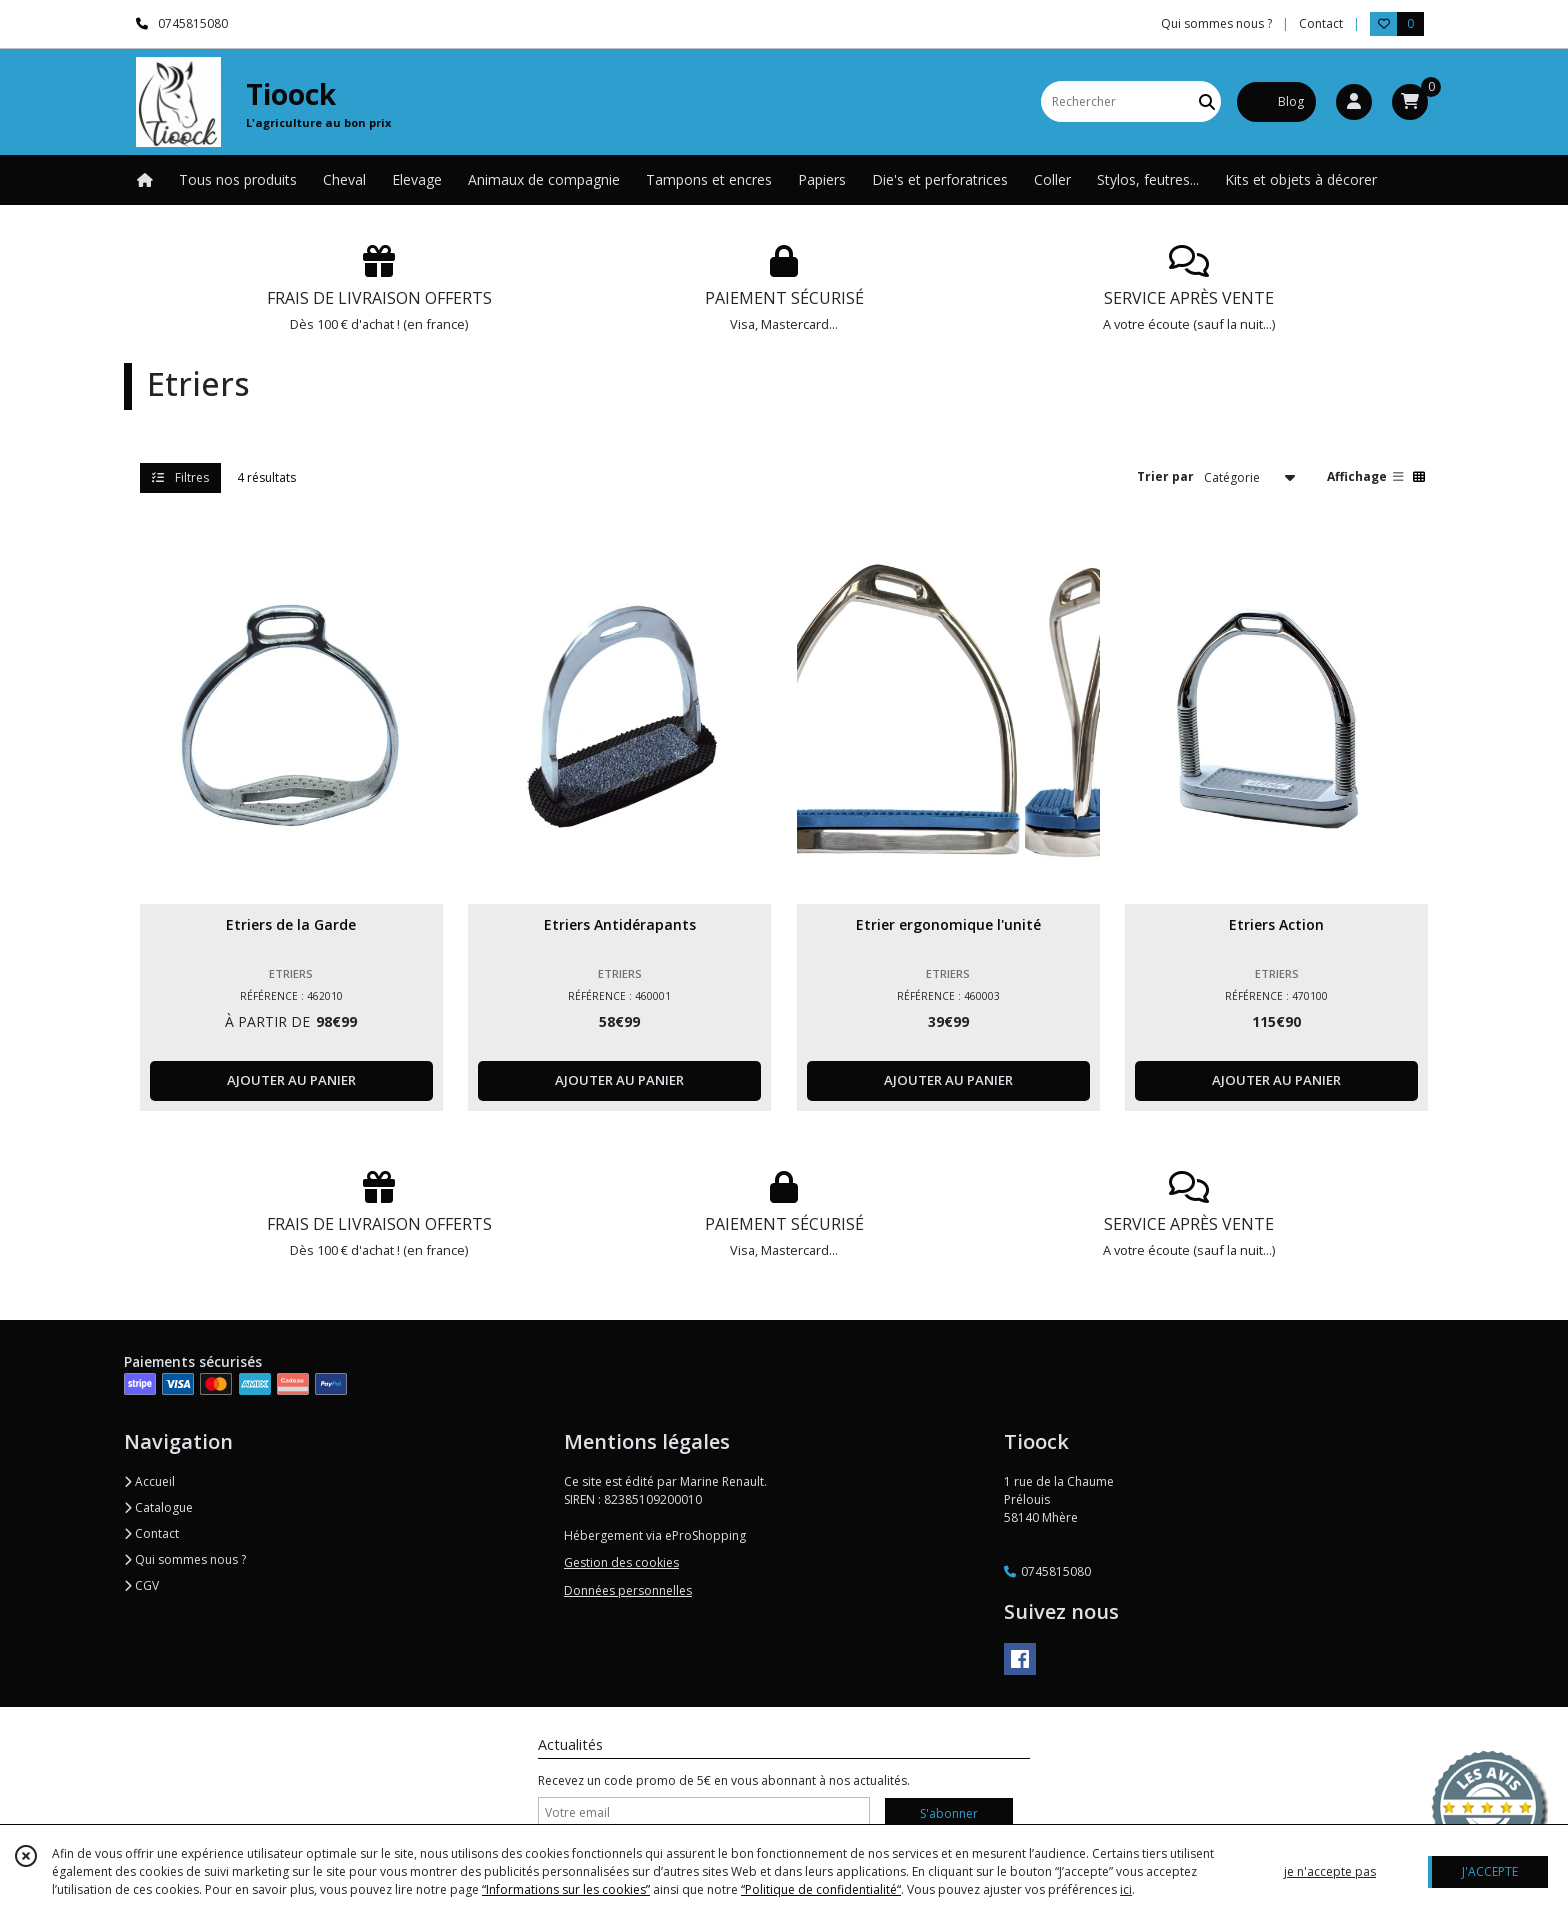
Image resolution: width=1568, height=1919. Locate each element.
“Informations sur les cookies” (566, 1889)
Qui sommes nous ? (185, 1559)
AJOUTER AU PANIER (291, 1080)
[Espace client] (1354, 102)
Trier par (1165, 476)
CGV (141, 1585)
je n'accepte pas (1330, 1871)
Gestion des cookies (621, 1562)
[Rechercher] (1207, 101)
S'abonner (949, 1813)
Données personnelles (628, 1590)
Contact (1321, 23)
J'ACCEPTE (1490, 1871)
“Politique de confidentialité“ (821, 1889)
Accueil (149, 1481)
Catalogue (158, 1507)
